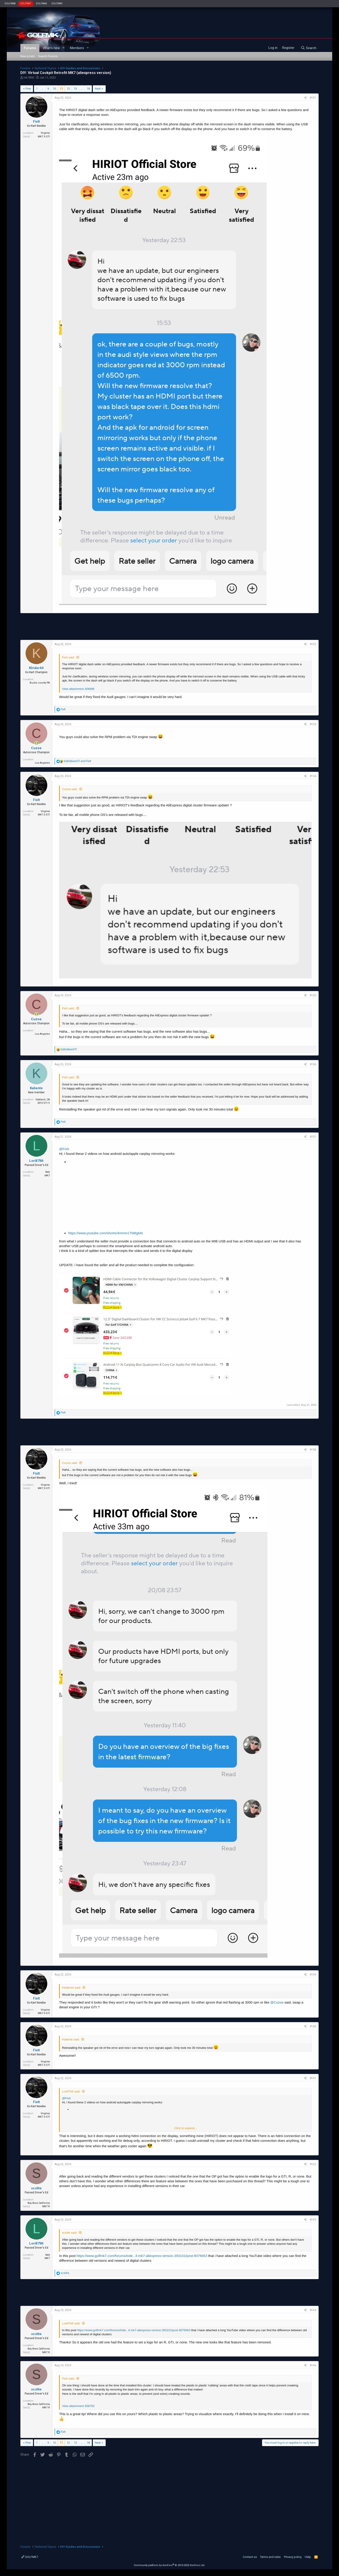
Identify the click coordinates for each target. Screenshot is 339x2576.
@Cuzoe (277, 2002)
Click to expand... (185, 2128)
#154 (313, 776)
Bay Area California (39, 2203)
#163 (313, 2219)
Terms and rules (270, 2557)
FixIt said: (68, 657)
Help (308, 2557)
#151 (313, 97)
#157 (313, 1136)
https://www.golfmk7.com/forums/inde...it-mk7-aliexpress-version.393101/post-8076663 (141, 2256)
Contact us (250, 2557)
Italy (47, 1171)
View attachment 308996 (78, 689)
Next (98, 88)
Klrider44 (36, 668)
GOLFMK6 (41, 3)
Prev (28, 88)
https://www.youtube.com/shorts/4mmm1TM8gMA (105, 1233)
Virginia (45, 132)
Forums (30, 48)
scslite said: (69, 2232)
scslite (36, 2188)
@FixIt (64, 1149)
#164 (313, 2310)
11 (61, 88)
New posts (27, 56)
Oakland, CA (43, 1099)
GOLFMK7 (25, 3)
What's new (51, 48)
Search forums (47, 56)
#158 (313, 1449)
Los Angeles (42, 762)
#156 (313, 1064)
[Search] (308, 48)
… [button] (42, 88)
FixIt (36, 121)
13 (75, 88)
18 (88, 88)
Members (77, 48)
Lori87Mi (36, 1161)
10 (54, 88)
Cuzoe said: (70, 789)
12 (68, 88)
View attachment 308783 (78, 2406)
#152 (313, 644)
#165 (313, 2365)
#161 (313, 2078)
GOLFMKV (56, 3)
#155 (313, 995)
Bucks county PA (40, 682)
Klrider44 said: (71, 1987)
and (77, 761)
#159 (313, 1974)
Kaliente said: (71, 2039)
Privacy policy (293, 2557)
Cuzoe (36, 748)
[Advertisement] (169, 626)
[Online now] (36, 743)
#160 (313, 2026)
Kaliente (36, 1088)
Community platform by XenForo (169, 2565)
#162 (313, 2164)
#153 (313, 724)
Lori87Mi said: (71, 2091)
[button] (63, 48)
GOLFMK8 (10, 3)
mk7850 (29, 77)
